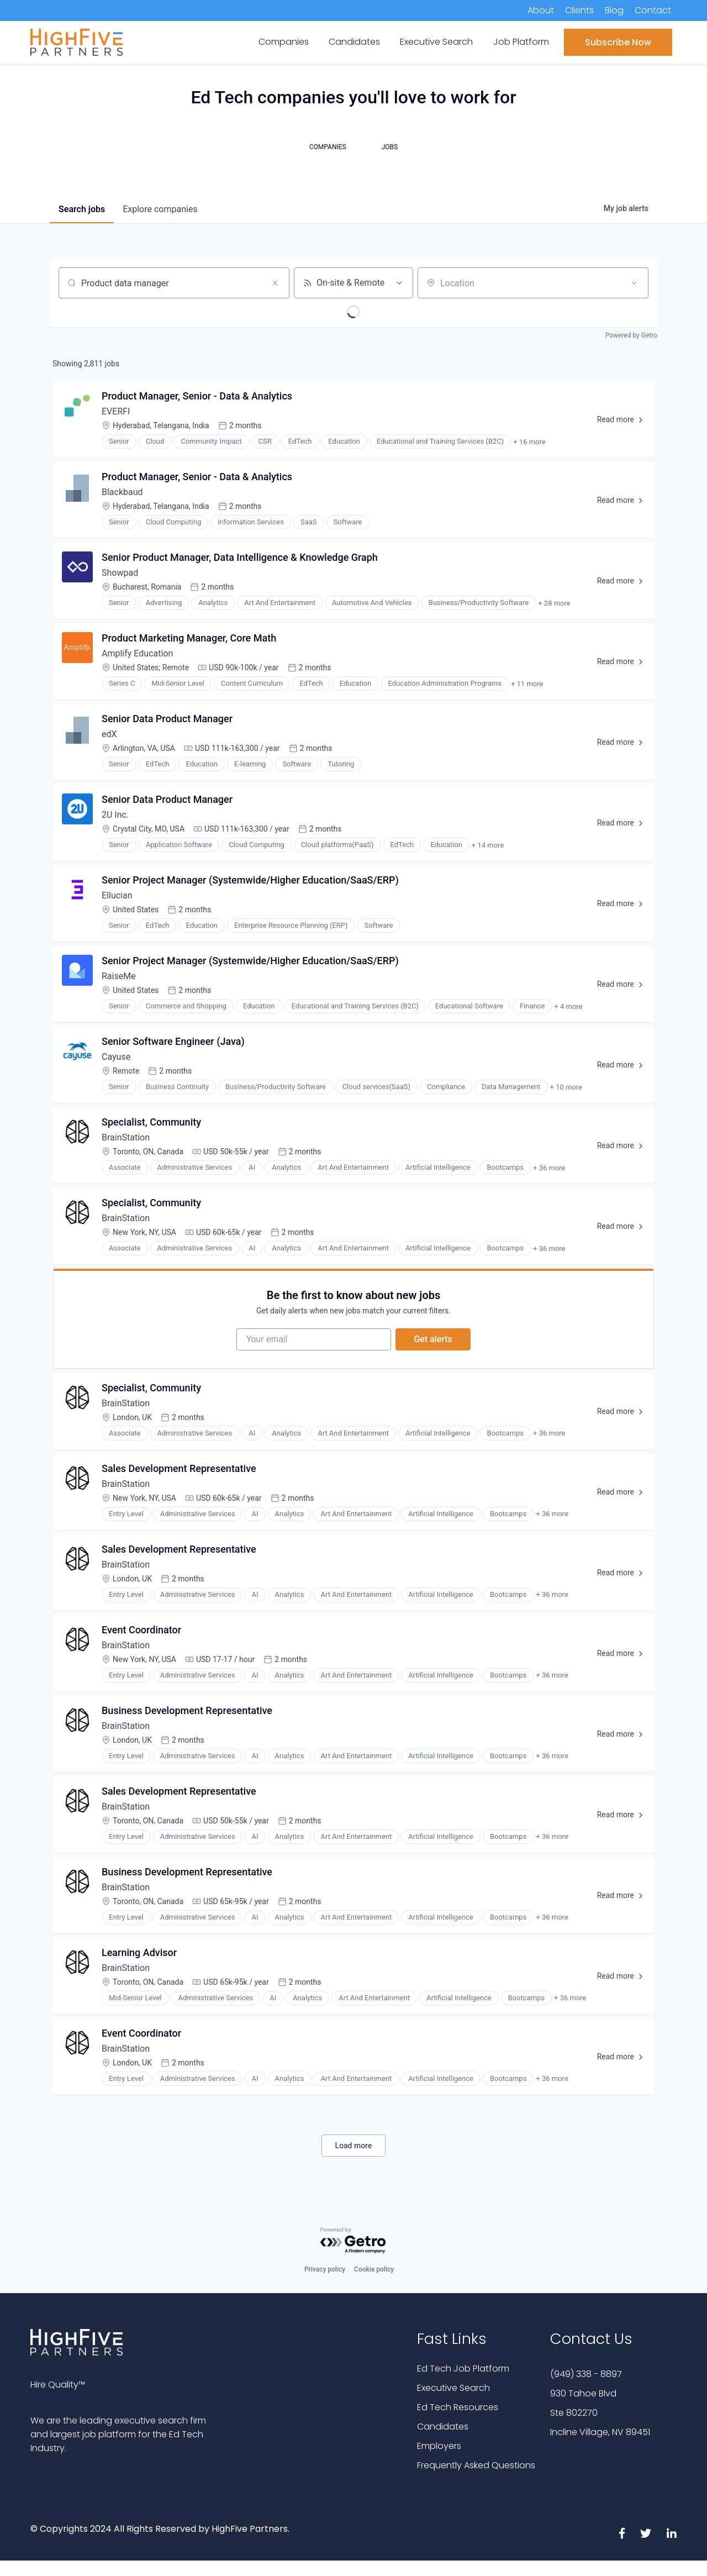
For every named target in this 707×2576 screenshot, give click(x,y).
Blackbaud (122, 492)
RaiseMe (119, 976)
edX (109, 734)
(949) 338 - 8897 (586, 2374)
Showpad (120, 572)
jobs (82, 209)
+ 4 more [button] (568, 1006)
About (540, 10)
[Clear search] (275, 283)
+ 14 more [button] (488, 845)
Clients (579, 10)
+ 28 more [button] (554, 603)
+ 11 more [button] (527, 684)
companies (160, 209)
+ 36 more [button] (549, 1168)
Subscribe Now (618, 42)
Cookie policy (374, 2269)
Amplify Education (137, 653)
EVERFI (116, 411)
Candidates (442, 2426)
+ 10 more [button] (566, 1087)
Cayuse (116, 1057)
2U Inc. (115, 814)
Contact (653, 10)
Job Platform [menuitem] (521, 41)
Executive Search (453, 2388)
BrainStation (126, 1137)
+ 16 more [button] (529, 442)
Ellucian (117, 895)
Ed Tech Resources (457, 2407)
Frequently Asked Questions (476, 2465)
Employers (439, 2446)
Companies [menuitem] (283, 41)
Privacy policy (324, 2269)
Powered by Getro (631, 335)
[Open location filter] (634, 283)
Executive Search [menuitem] (436, 41)
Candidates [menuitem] (354, 41)
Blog (614, 10)
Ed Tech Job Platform (463, 2368)
